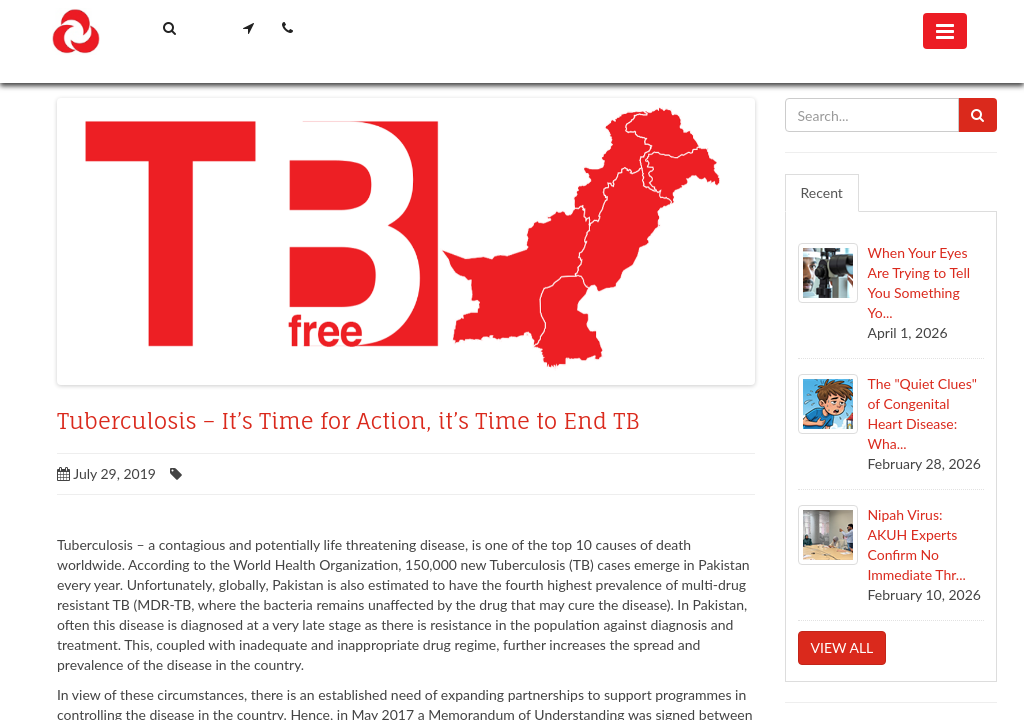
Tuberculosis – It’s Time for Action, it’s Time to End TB (348, 421)
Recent (822, 192)
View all (842, 647)
